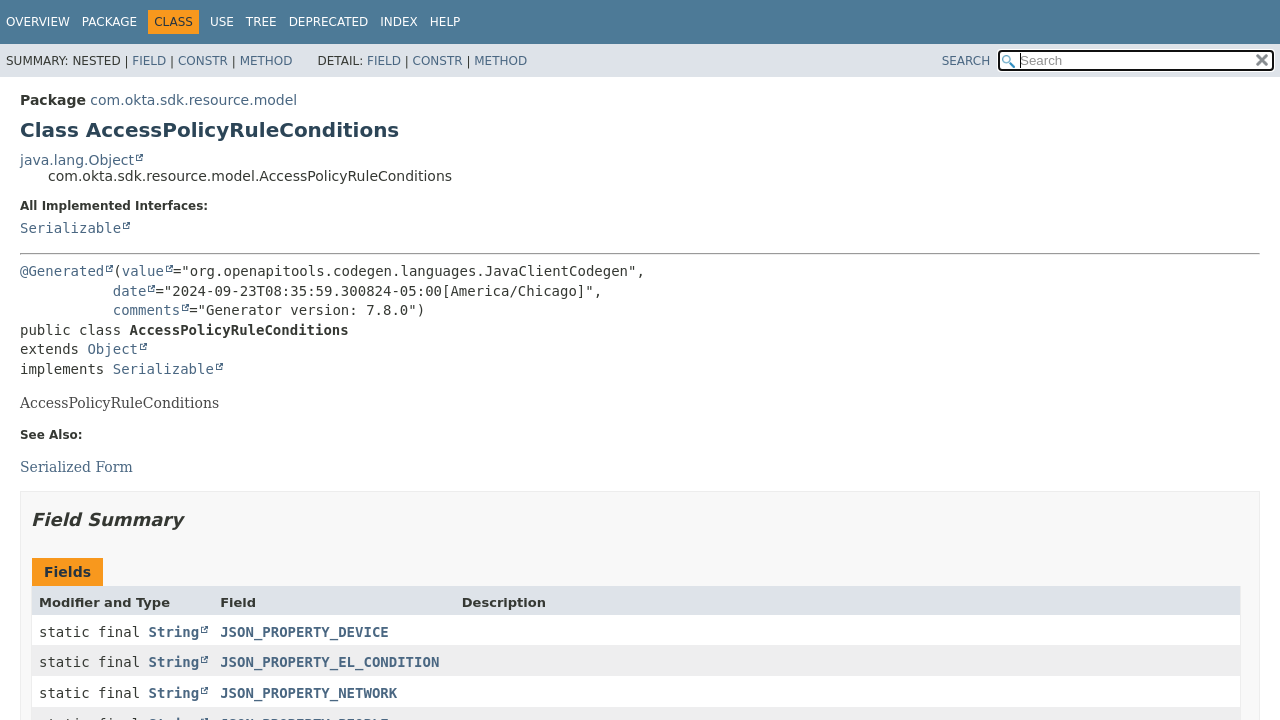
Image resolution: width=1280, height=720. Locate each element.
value (143, 271)
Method (266, 61)
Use (222, 22)
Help (445, 22)
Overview (38, 22)
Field (149, 61)
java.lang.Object (77, 160)
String (174, 632)
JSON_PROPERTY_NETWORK (308, 693)
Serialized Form (76, 467)
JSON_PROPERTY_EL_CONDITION (329, 662)
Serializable (70, 228)
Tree (261, 22)
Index (399, 22)
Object (112, 349)
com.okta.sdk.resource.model (193, 100)
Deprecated (329, 22)
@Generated (62, 271)
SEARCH (966, 61)
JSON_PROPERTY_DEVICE (304, 632)
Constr (203, 61)
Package (109, 22)
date (130, 291)
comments (146, 310)
